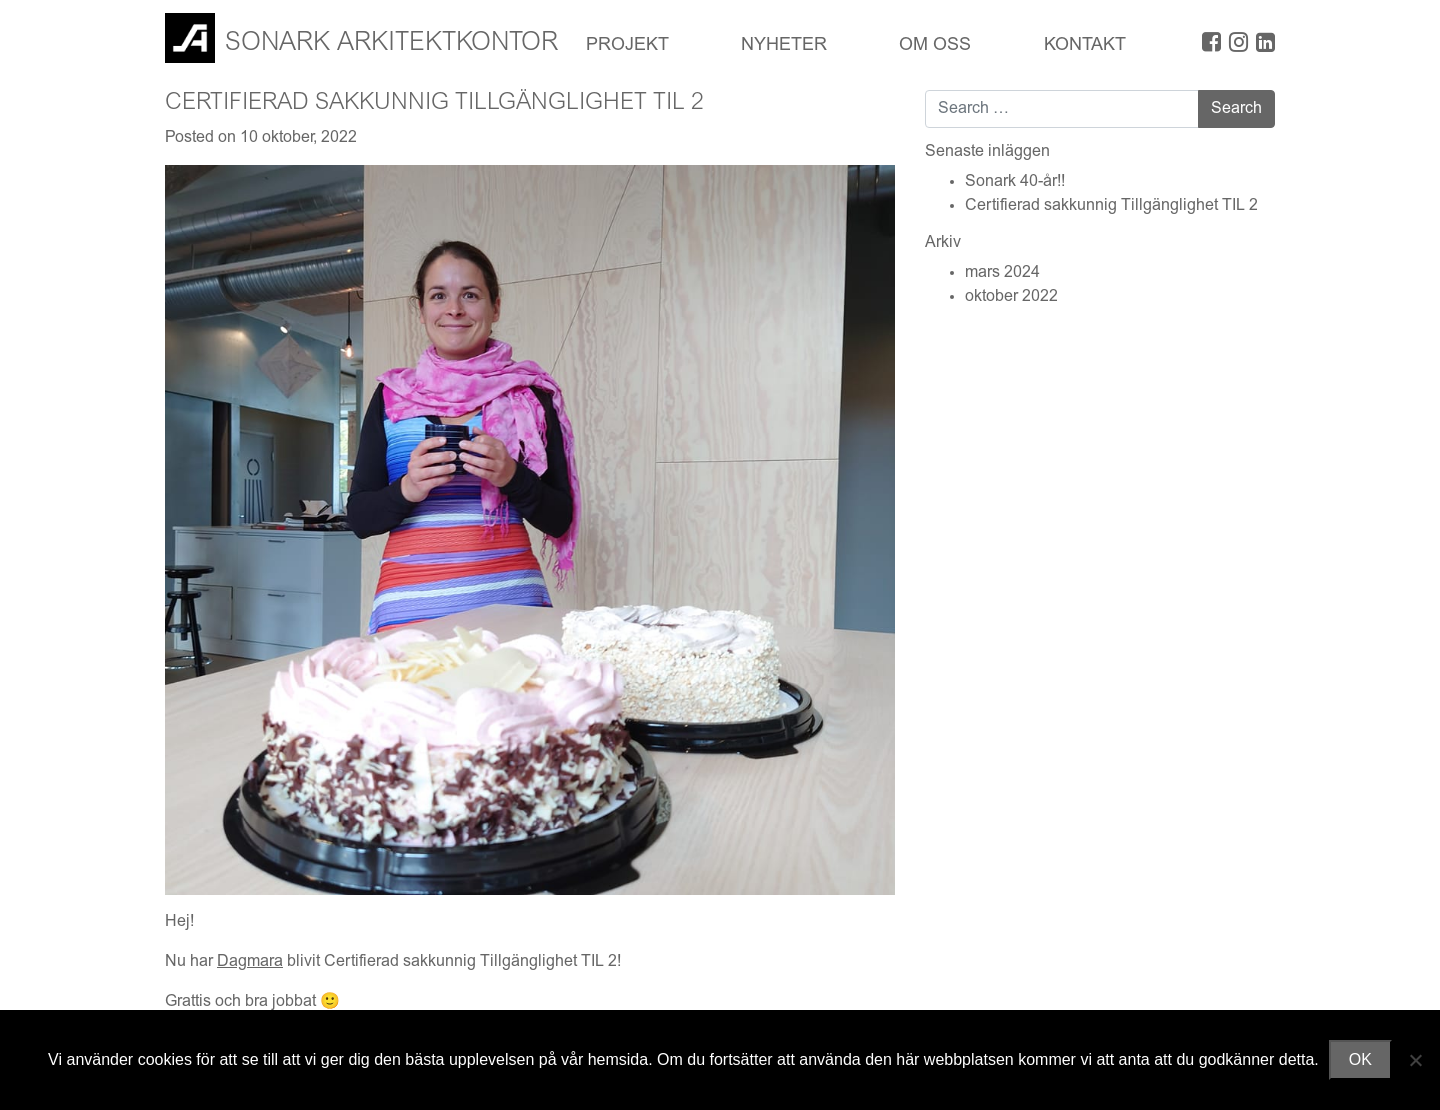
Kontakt (1085, 46)
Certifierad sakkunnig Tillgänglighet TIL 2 (1111, 206)
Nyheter (784, 46)
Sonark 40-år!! (1015, 182)
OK (1360, 1059)
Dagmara (250, 962)
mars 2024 (1002, 273)
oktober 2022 (1011, 297)
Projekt (627, 46)
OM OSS (935, 46)
